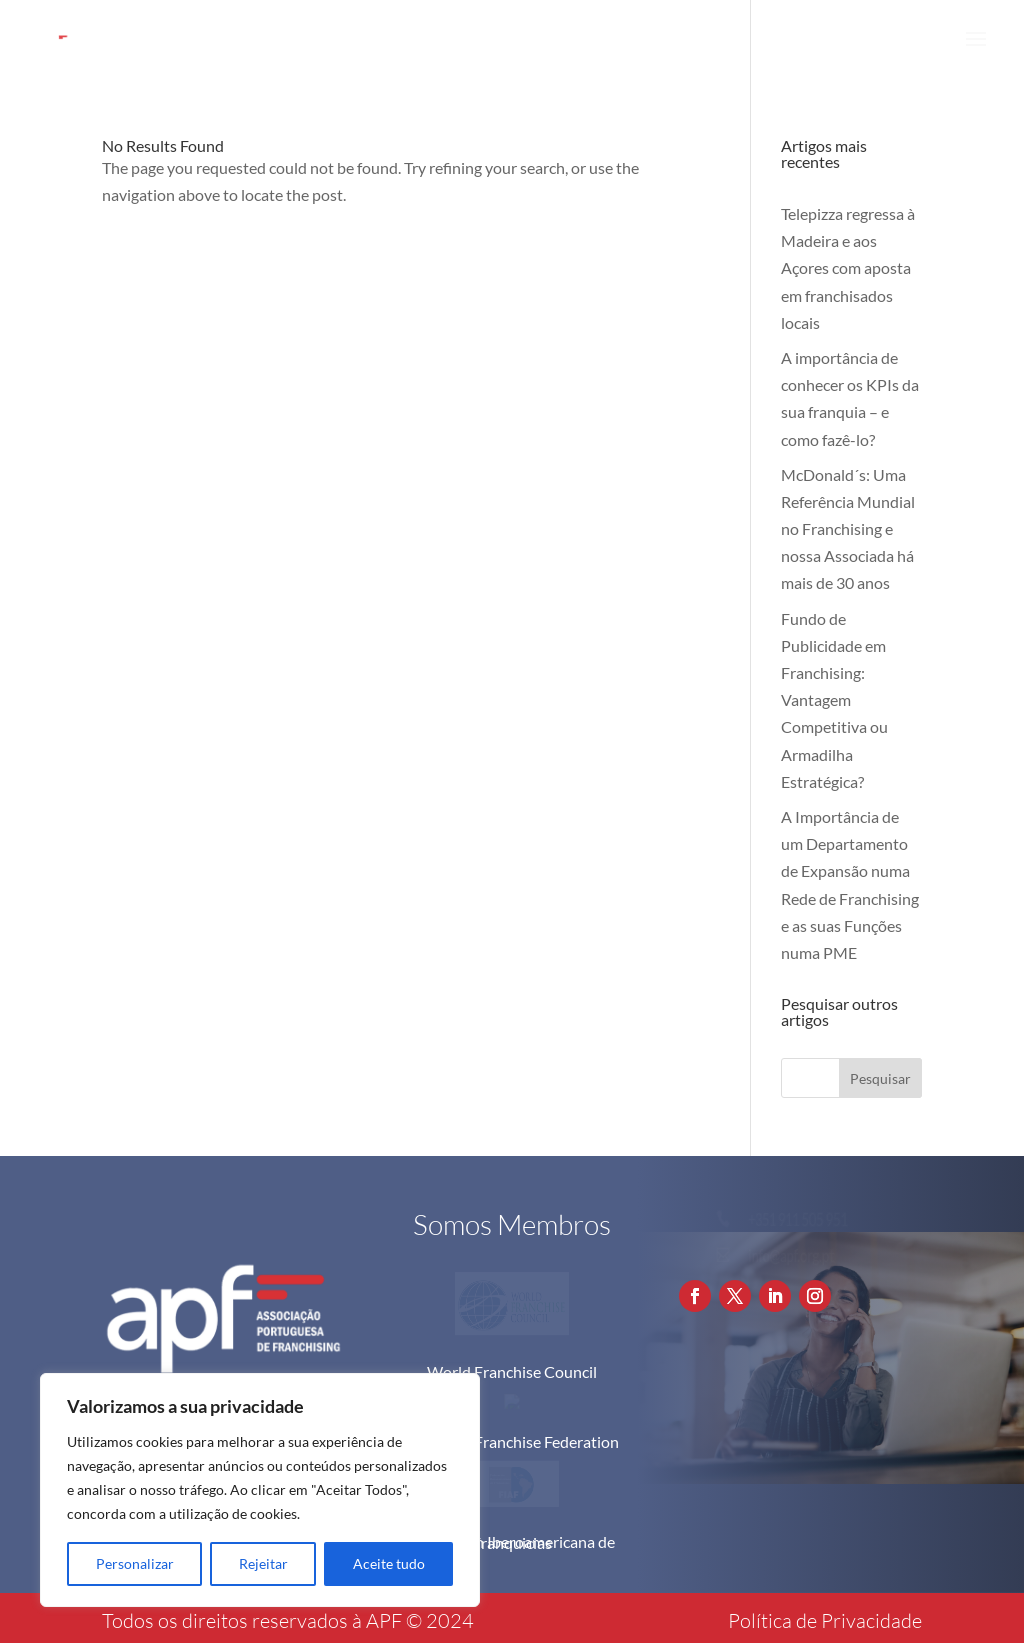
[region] (260, 1490)
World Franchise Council (512, 1371)
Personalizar (135, 1563)
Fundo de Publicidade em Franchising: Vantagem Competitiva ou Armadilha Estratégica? (834, 700)
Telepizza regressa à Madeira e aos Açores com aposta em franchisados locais (848, 268)
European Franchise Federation (511, 1441)
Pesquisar (880, 1078)
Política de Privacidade (825, 1620)
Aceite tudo (389, 1563)
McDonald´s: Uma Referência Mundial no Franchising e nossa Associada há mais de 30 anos (848, 529)
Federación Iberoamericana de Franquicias (511, 1542)
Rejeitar (263, 1563)
